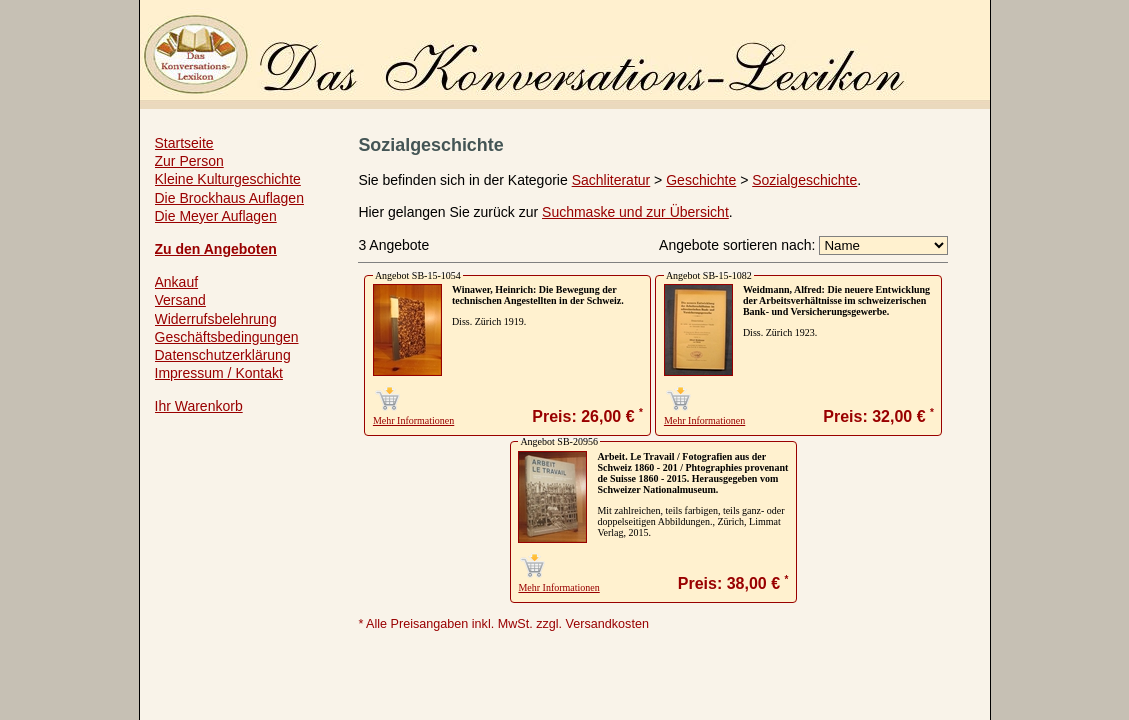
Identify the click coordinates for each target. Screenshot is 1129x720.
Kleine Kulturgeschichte (228, 179)
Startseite (184, 143)
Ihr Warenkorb (199, 406)
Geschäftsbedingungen (227, 337)
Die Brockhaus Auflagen (229, 198)
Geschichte (701, 180)
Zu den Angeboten (216, 249)
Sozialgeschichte (804, 180)
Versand (180, 300)
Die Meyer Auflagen (216, 216)
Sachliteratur (611, 180)
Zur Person (189, 161)
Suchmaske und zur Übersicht (635, 212)
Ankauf (177, 282)
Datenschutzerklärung (223, 355)
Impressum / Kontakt (219, 373)
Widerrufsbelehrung (216, 319)
